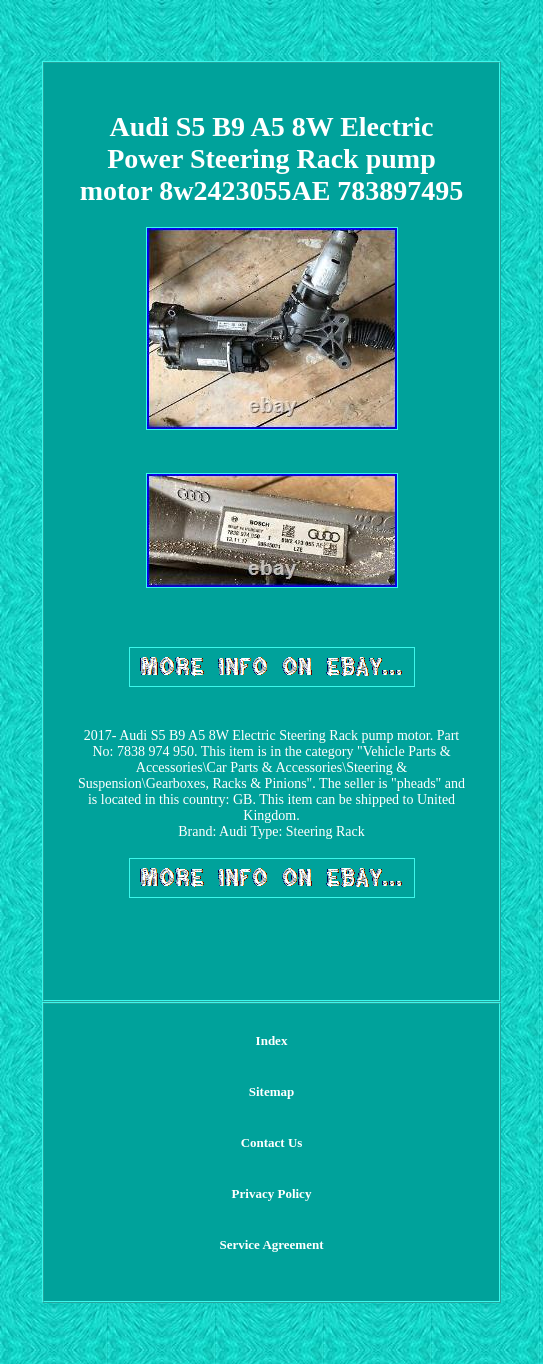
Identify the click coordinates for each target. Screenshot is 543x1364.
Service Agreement (271, 1244)
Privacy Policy (272, 1193)
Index (272, 1040)
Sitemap (272, 1091)
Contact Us (272, 1142)
